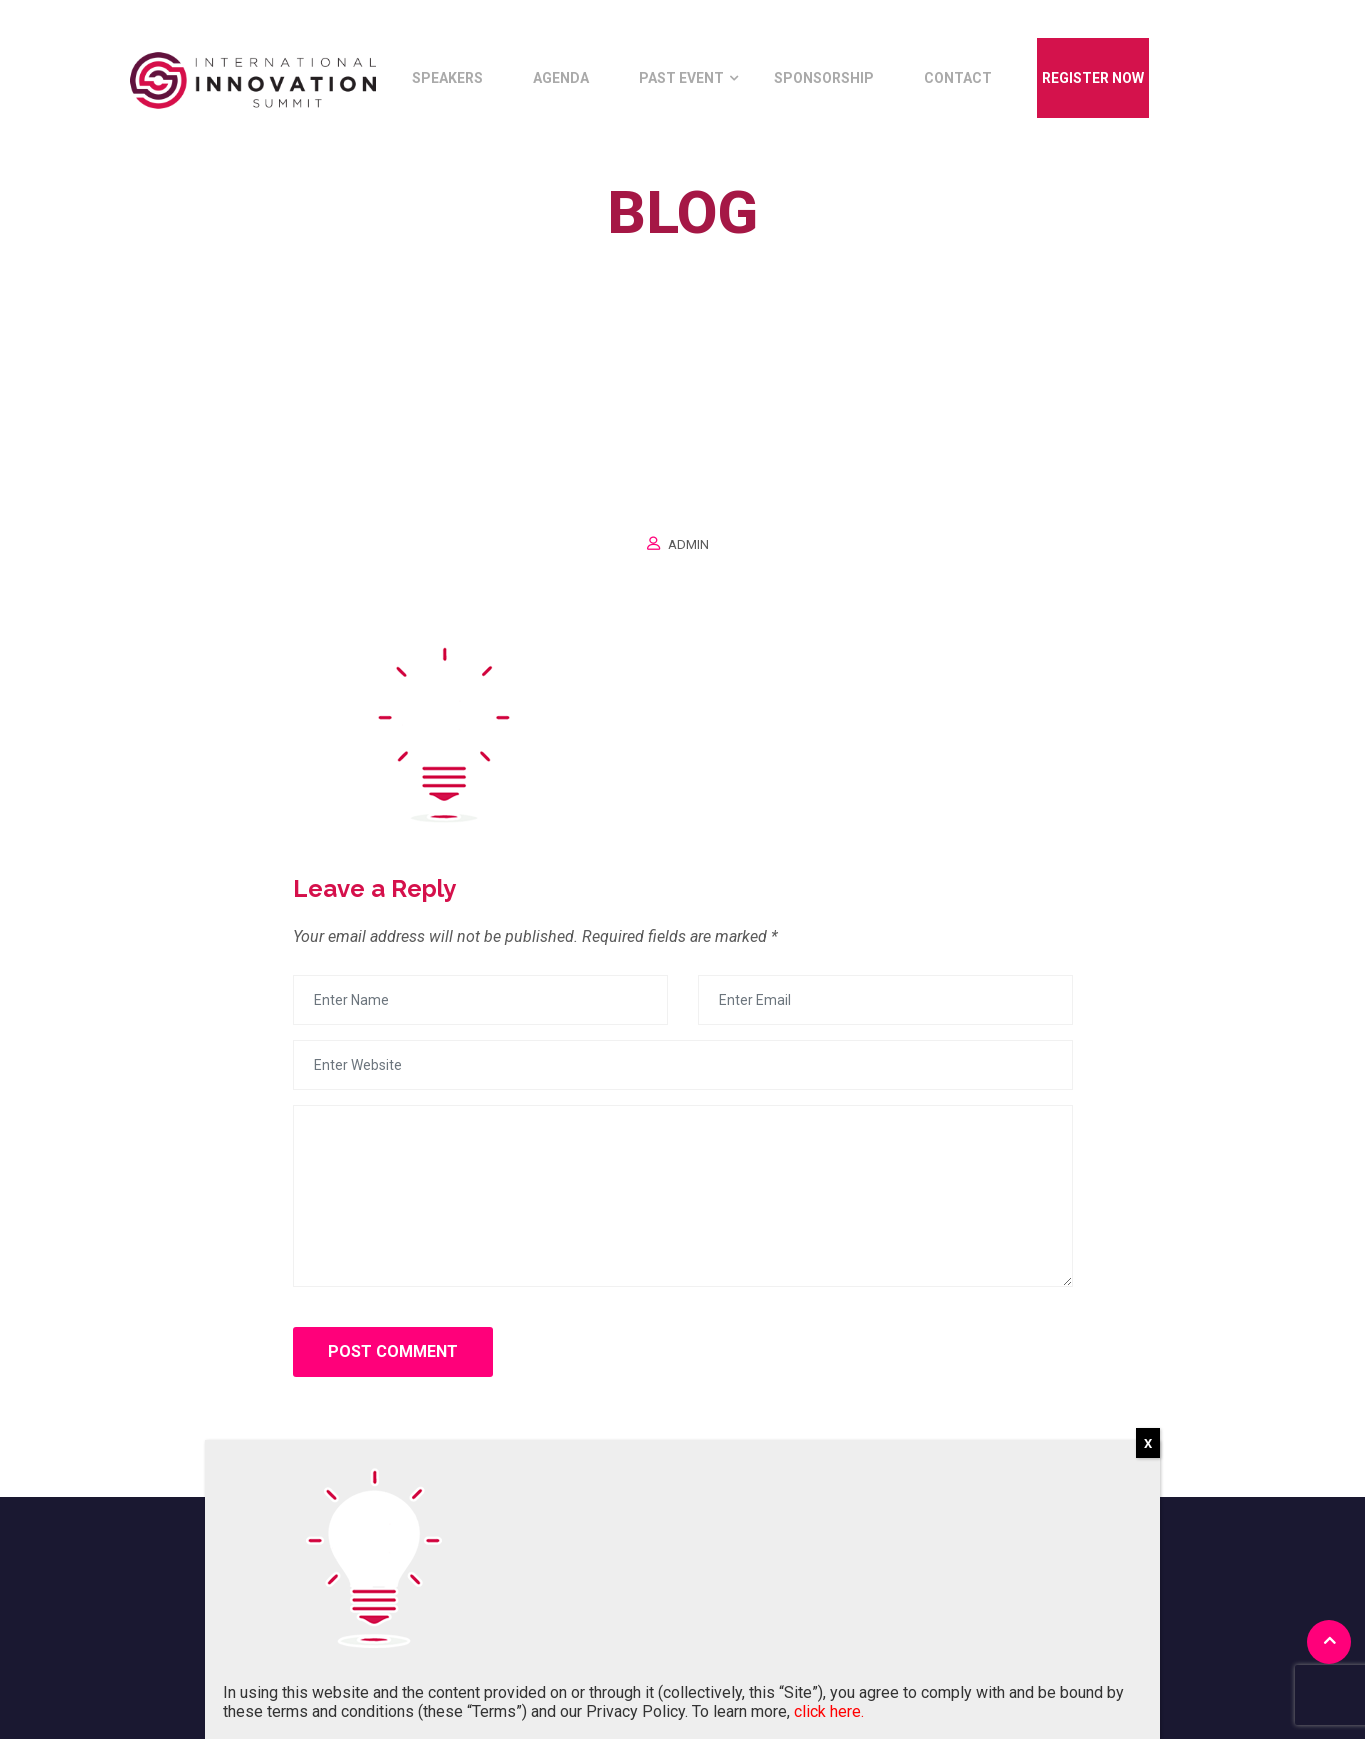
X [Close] (1148, 1443)
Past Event (681, 78)
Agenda (561, 78)
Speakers (447, 78)
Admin (688, 544)
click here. (829, 1711)
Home (632, 258)
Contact (958, 78)
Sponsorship (824, 78)
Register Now (1093, 78)
